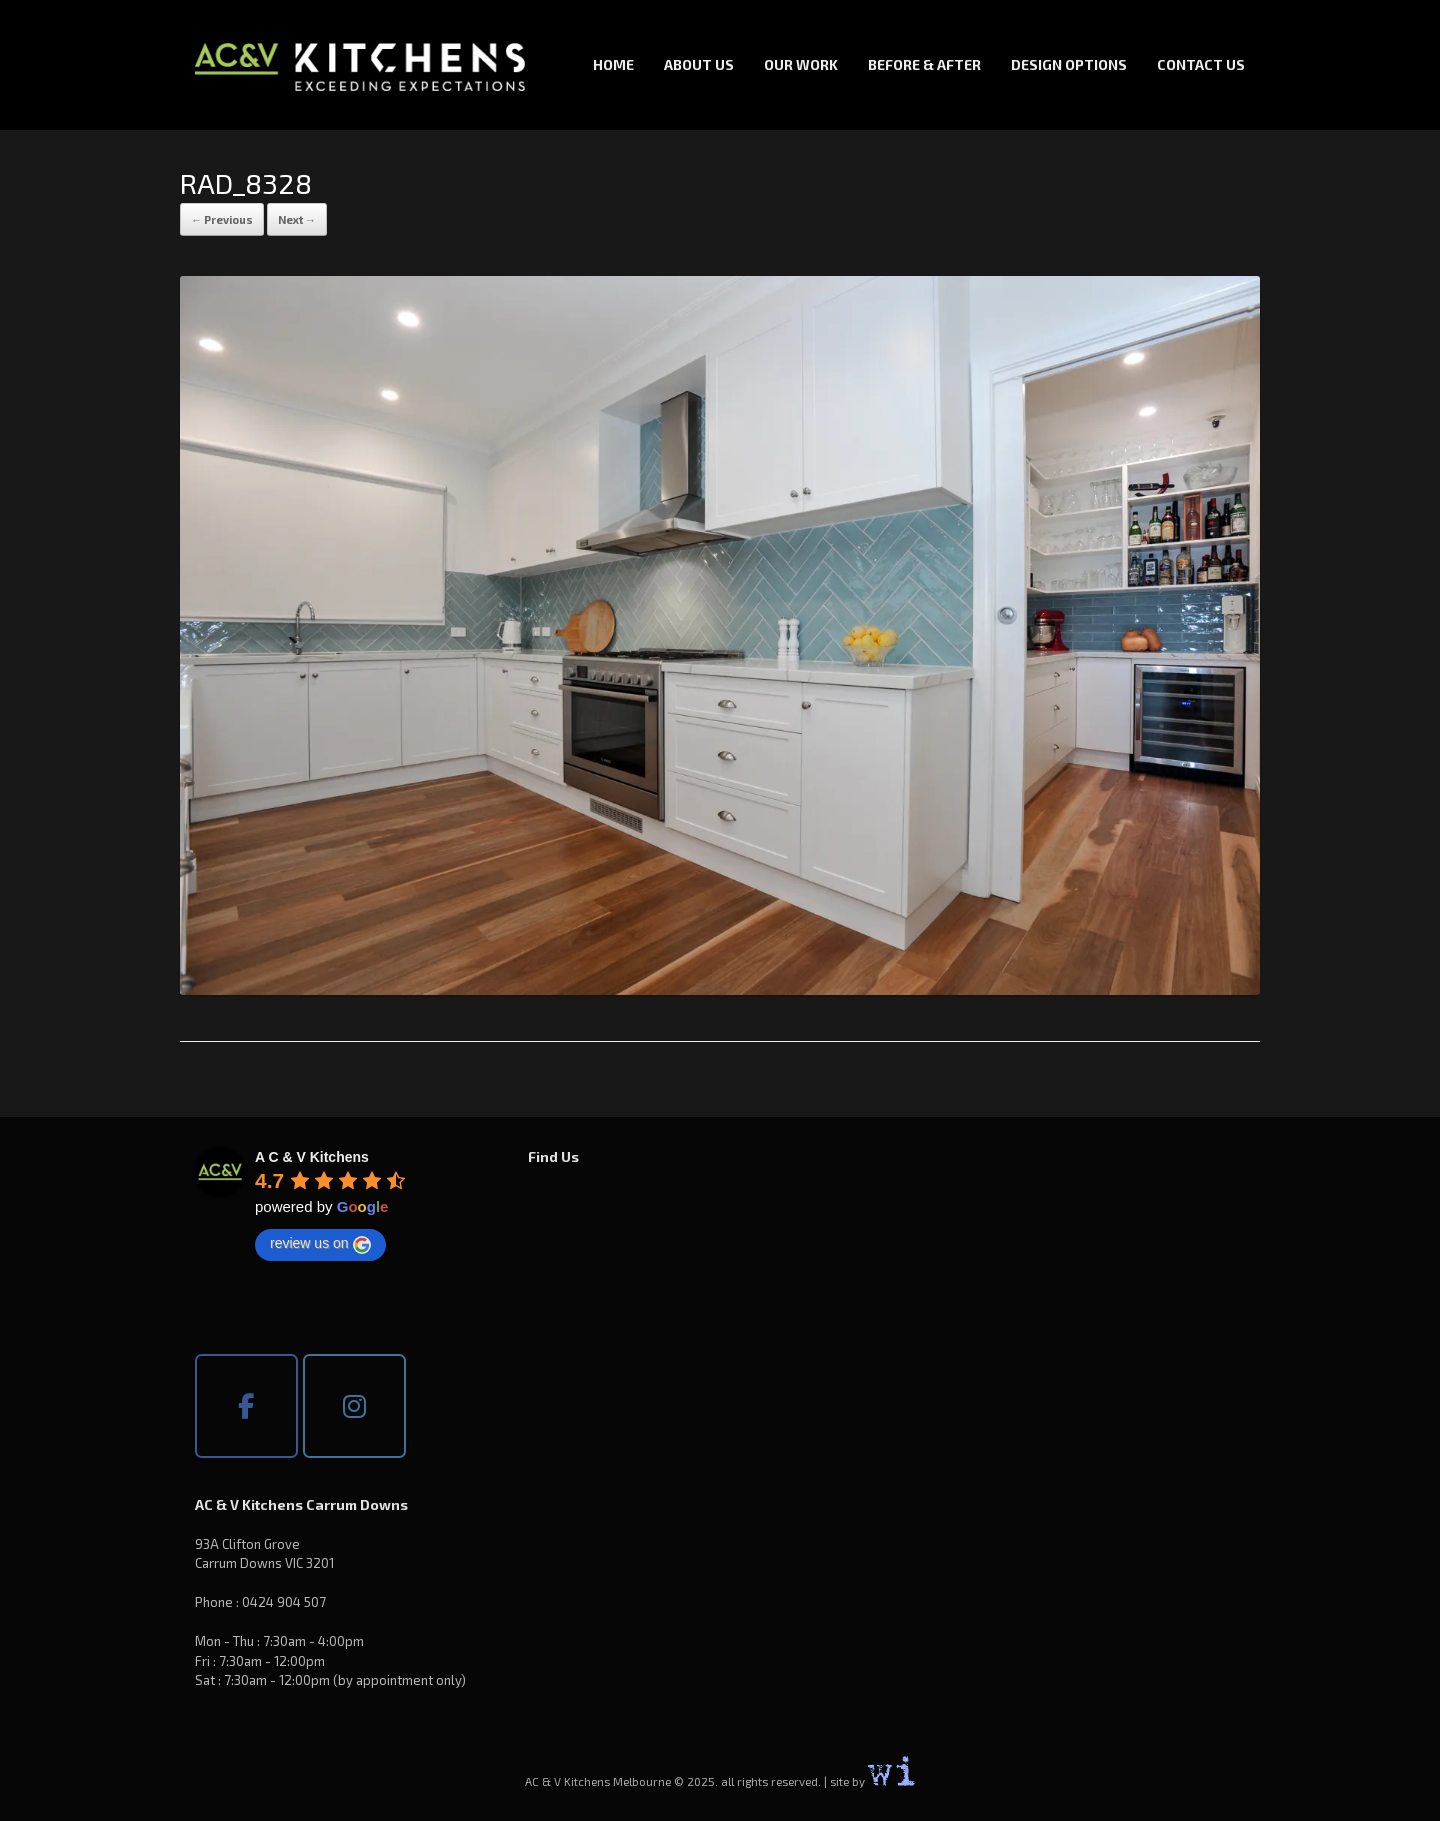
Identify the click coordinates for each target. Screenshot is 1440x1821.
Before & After (924, 64)
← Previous (222, 219)
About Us (699, 64)
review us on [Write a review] (320, 1244)
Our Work (801, 64)
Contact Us (1201, 64)
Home (613, 64)
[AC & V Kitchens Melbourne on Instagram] (354, 1406)
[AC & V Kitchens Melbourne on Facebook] (246, 1406)
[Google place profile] (312, 1157)
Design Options (1069, 64)
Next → (297, 219)
